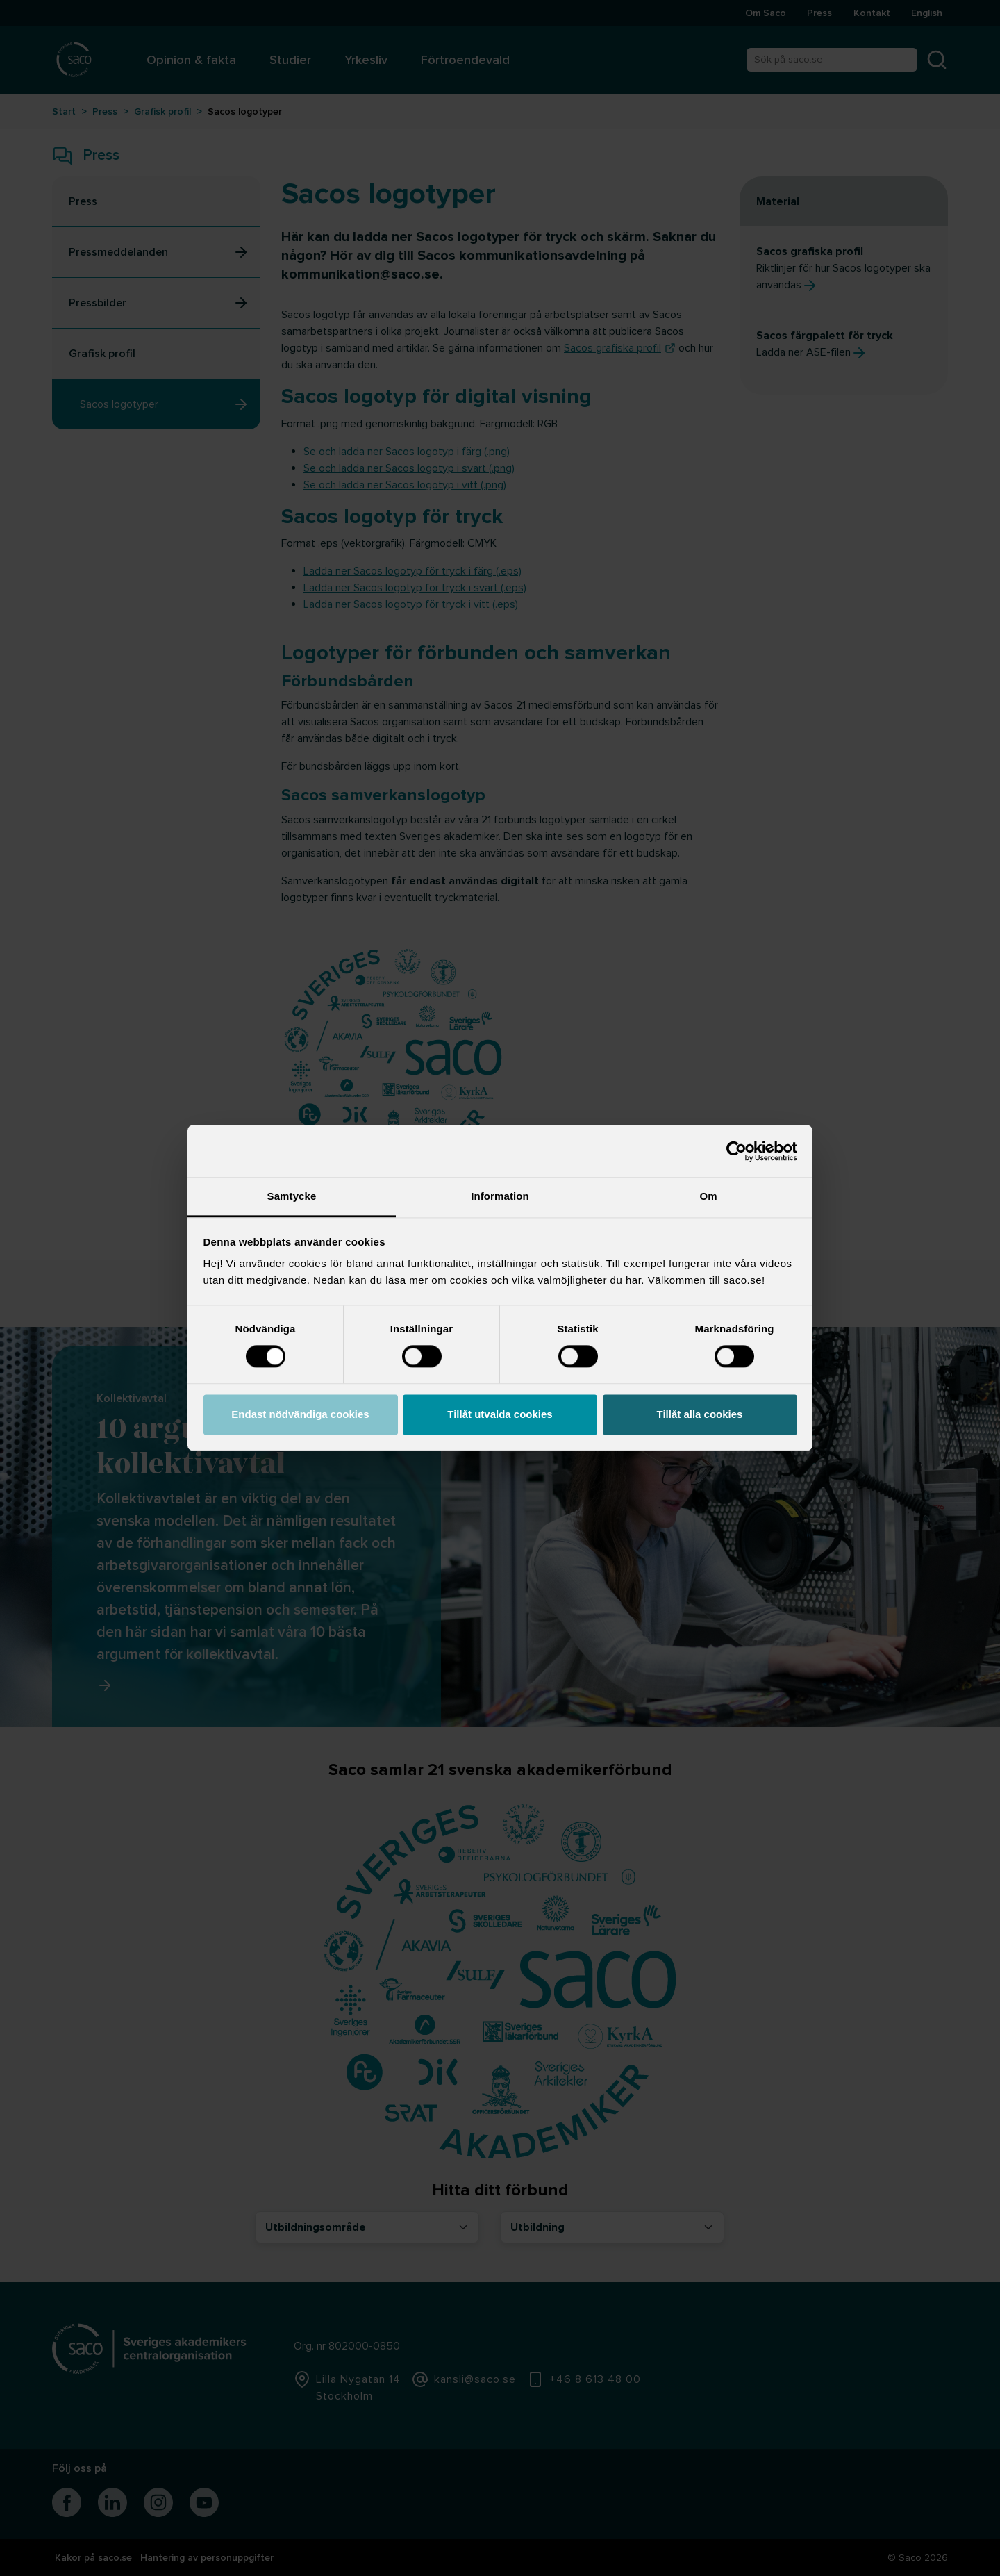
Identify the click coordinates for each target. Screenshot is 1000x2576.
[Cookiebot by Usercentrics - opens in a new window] (736, 1151)
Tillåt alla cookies (700, 1414)
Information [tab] (500, 1196)
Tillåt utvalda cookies (499, 1414)
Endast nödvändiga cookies (300, 1414)
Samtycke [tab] (292, 1196)
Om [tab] (708, 1196)
